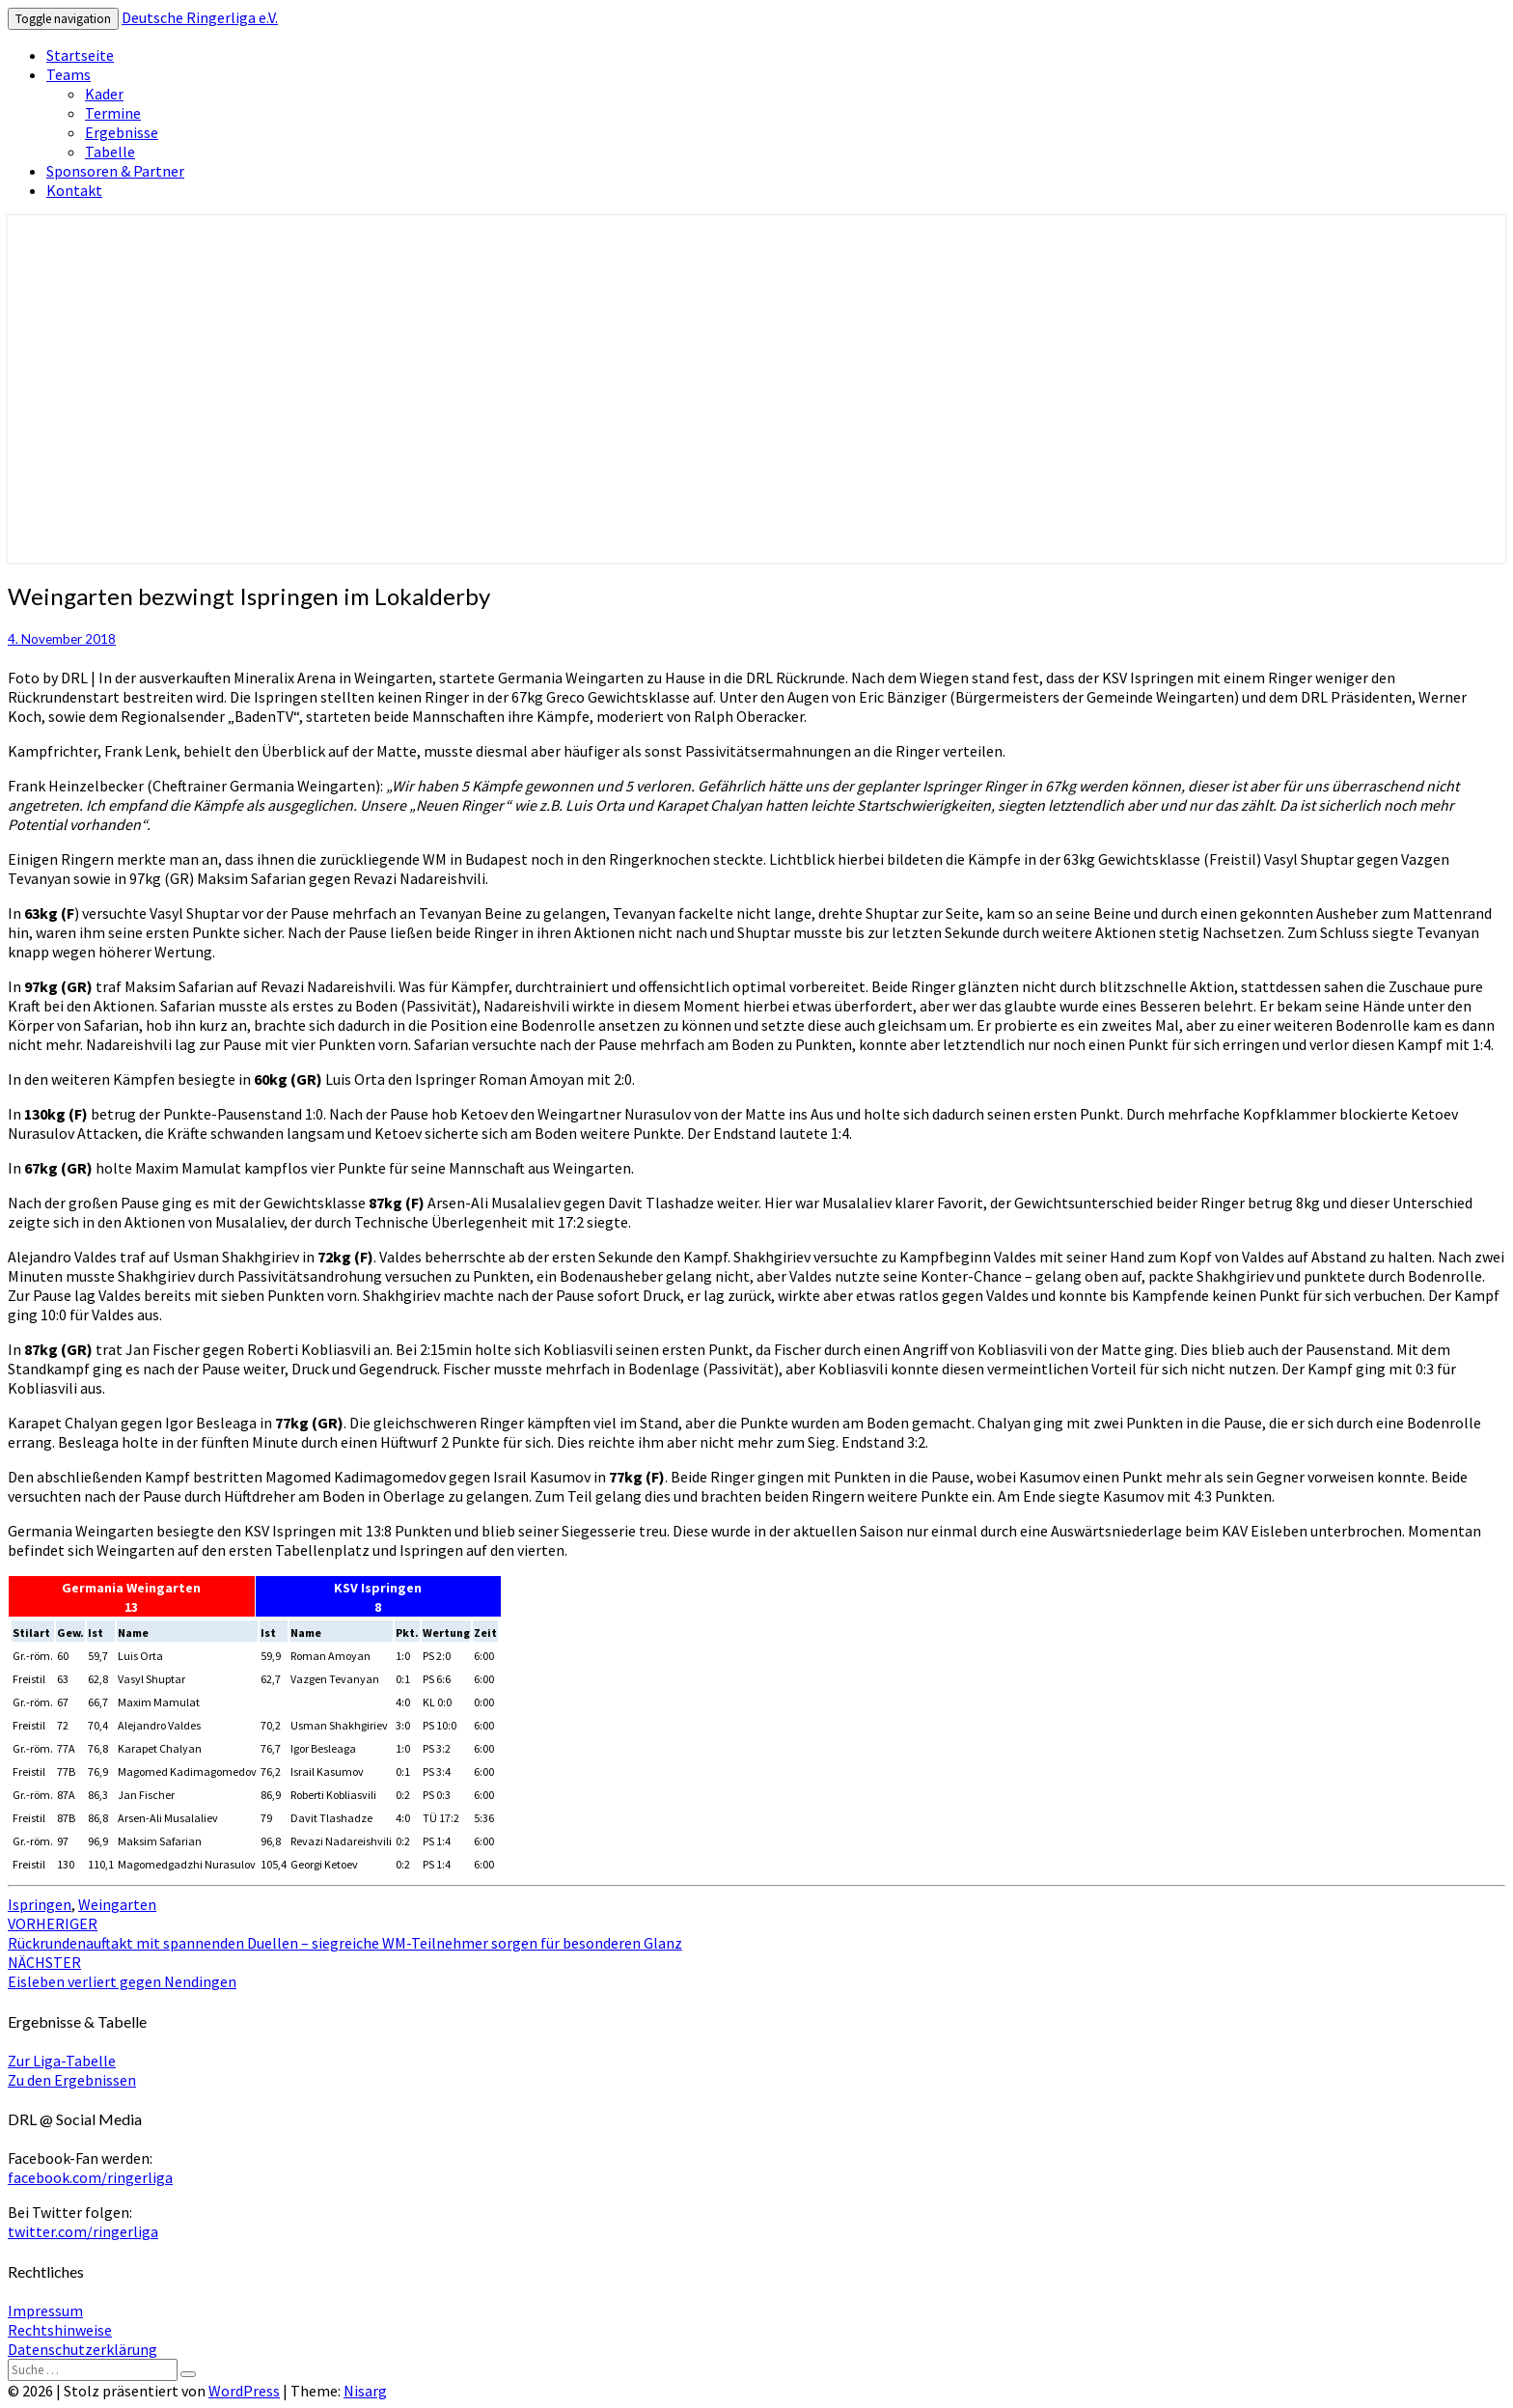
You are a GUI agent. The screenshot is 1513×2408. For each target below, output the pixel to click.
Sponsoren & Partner (115, 170)
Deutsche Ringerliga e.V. (200, 17)
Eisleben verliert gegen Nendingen (122, 1971)
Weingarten (117, 1904)
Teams (68, 74)
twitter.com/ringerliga (83, 2231)
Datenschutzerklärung (82, 2349)
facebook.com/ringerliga (90, 2177)
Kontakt (74, 190)
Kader (104, 93)
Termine (113, 113)
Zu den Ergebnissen (72, 2080)
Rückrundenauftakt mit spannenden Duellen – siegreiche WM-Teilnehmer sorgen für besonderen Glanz (345, 1933)
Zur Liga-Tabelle (62, 2060)
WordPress (244, 2390)
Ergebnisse (121, 132)
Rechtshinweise (60, 2329)
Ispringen (39, 1904)
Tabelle (110, 151)
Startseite (80, 55)
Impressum (45, 2310)
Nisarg (365, 2390)
